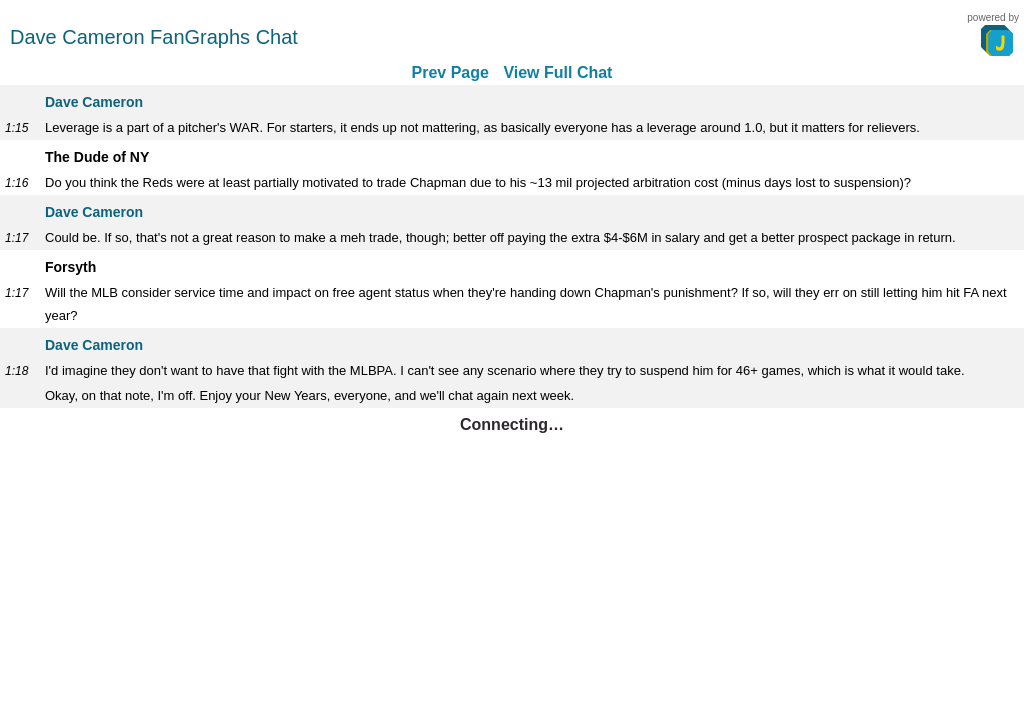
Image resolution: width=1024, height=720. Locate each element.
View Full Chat (557, 72)
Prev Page (450, 72)
